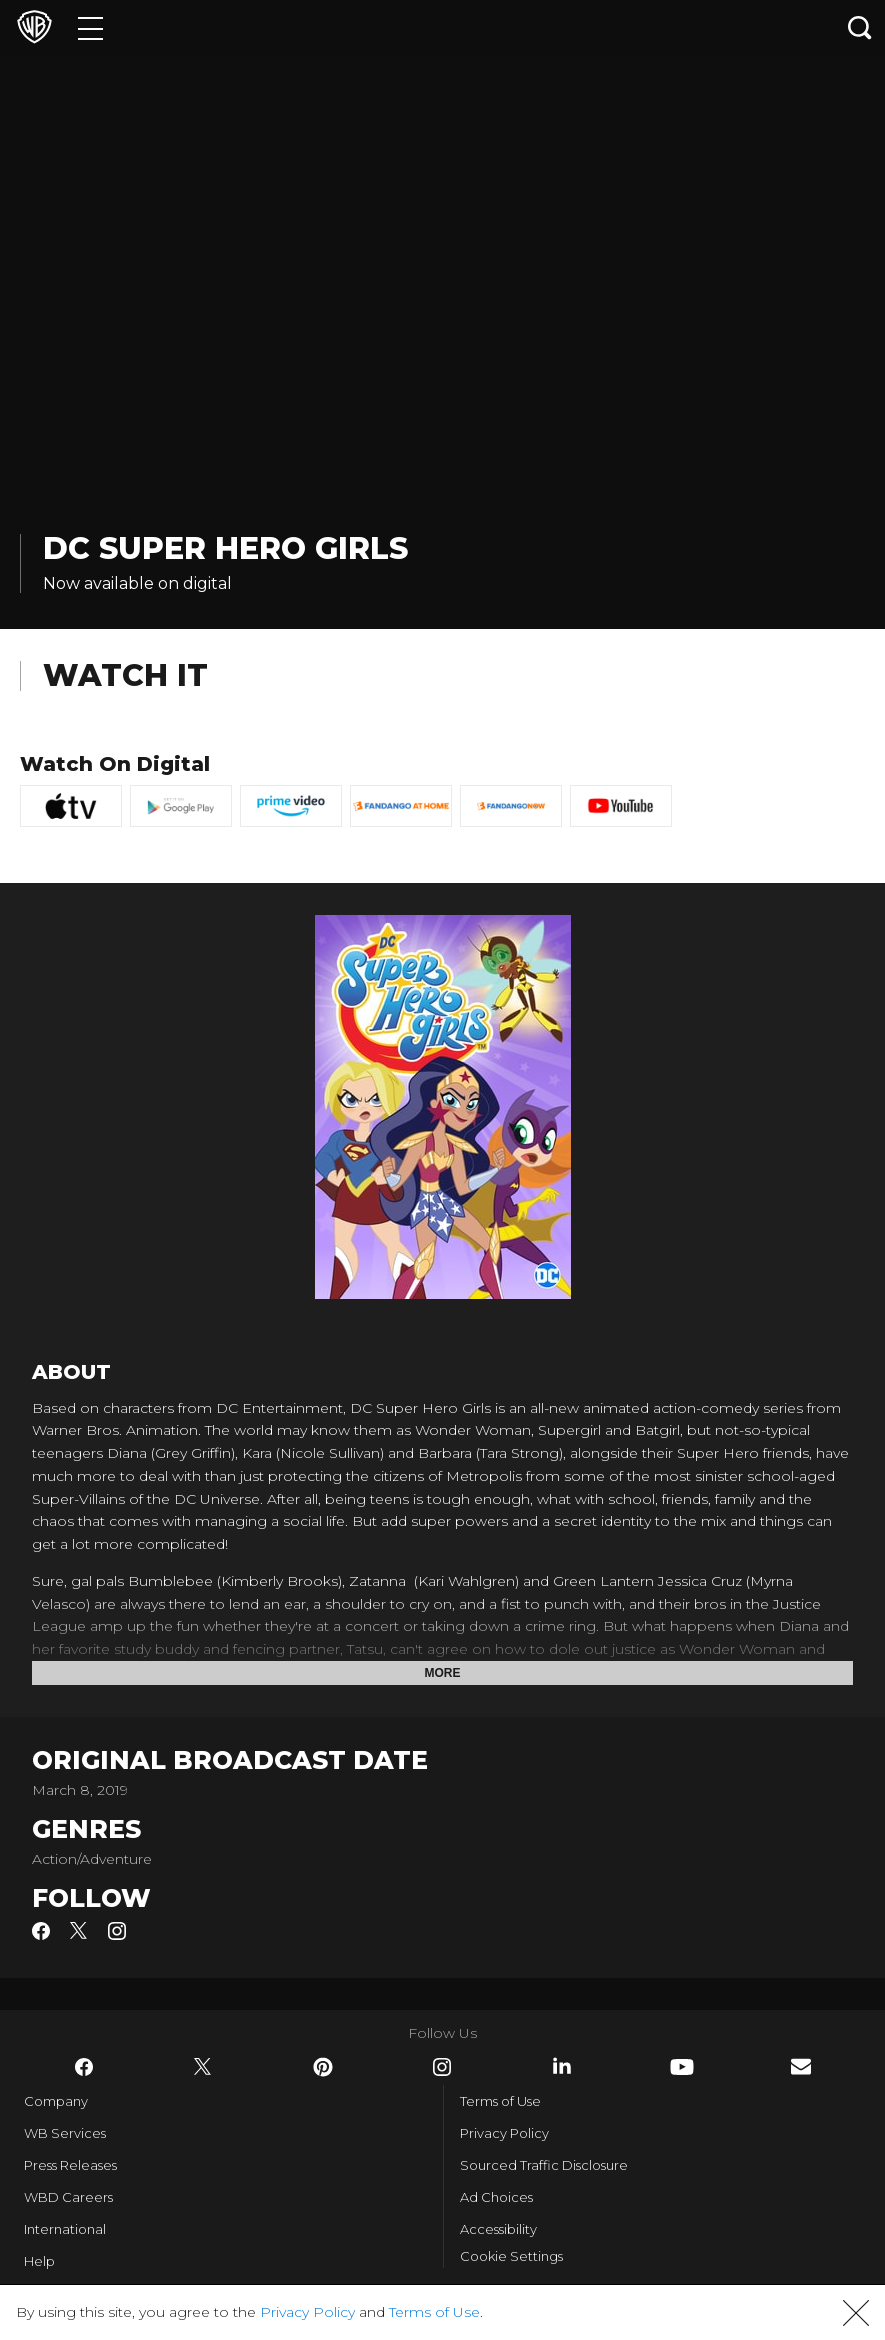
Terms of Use (500, 2101)
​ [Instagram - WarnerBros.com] (442, 2067)
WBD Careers (68, 2197)
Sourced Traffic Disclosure (544, 2165)
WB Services (65, 2133)
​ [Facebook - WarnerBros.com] (84, 2067)
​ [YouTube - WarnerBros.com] (682, 2067)
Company (56, 2101)
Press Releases (70, 2165)
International (65, 2229)
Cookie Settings (511, 2256)
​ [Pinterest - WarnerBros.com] (323, 2067)
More (443, 1673)
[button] (856, 2313)
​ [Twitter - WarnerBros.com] (203, 2067)
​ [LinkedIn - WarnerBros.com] (562, 2066)
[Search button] (860, 27)
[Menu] (90, 27)
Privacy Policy (504, 2133)
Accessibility (498, 2229)
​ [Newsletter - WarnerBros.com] (801, 2066)
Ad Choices (496, 2197)
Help (39, 2261)
